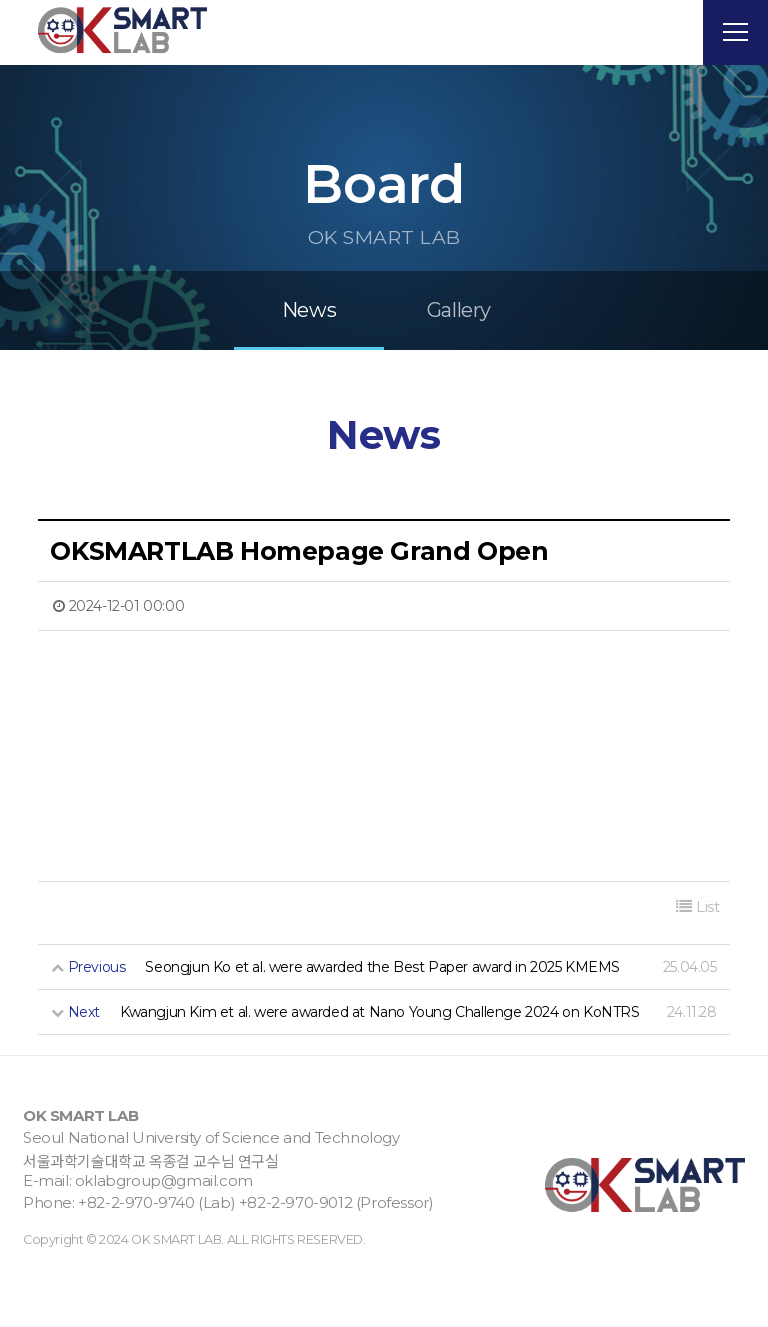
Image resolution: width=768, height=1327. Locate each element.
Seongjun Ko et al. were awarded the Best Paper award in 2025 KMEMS (382, 1017)
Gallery (459, 361)
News (309, 361)
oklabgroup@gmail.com (164, 1230)
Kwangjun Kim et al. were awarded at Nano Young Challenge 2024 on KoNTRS (380, 1062)
